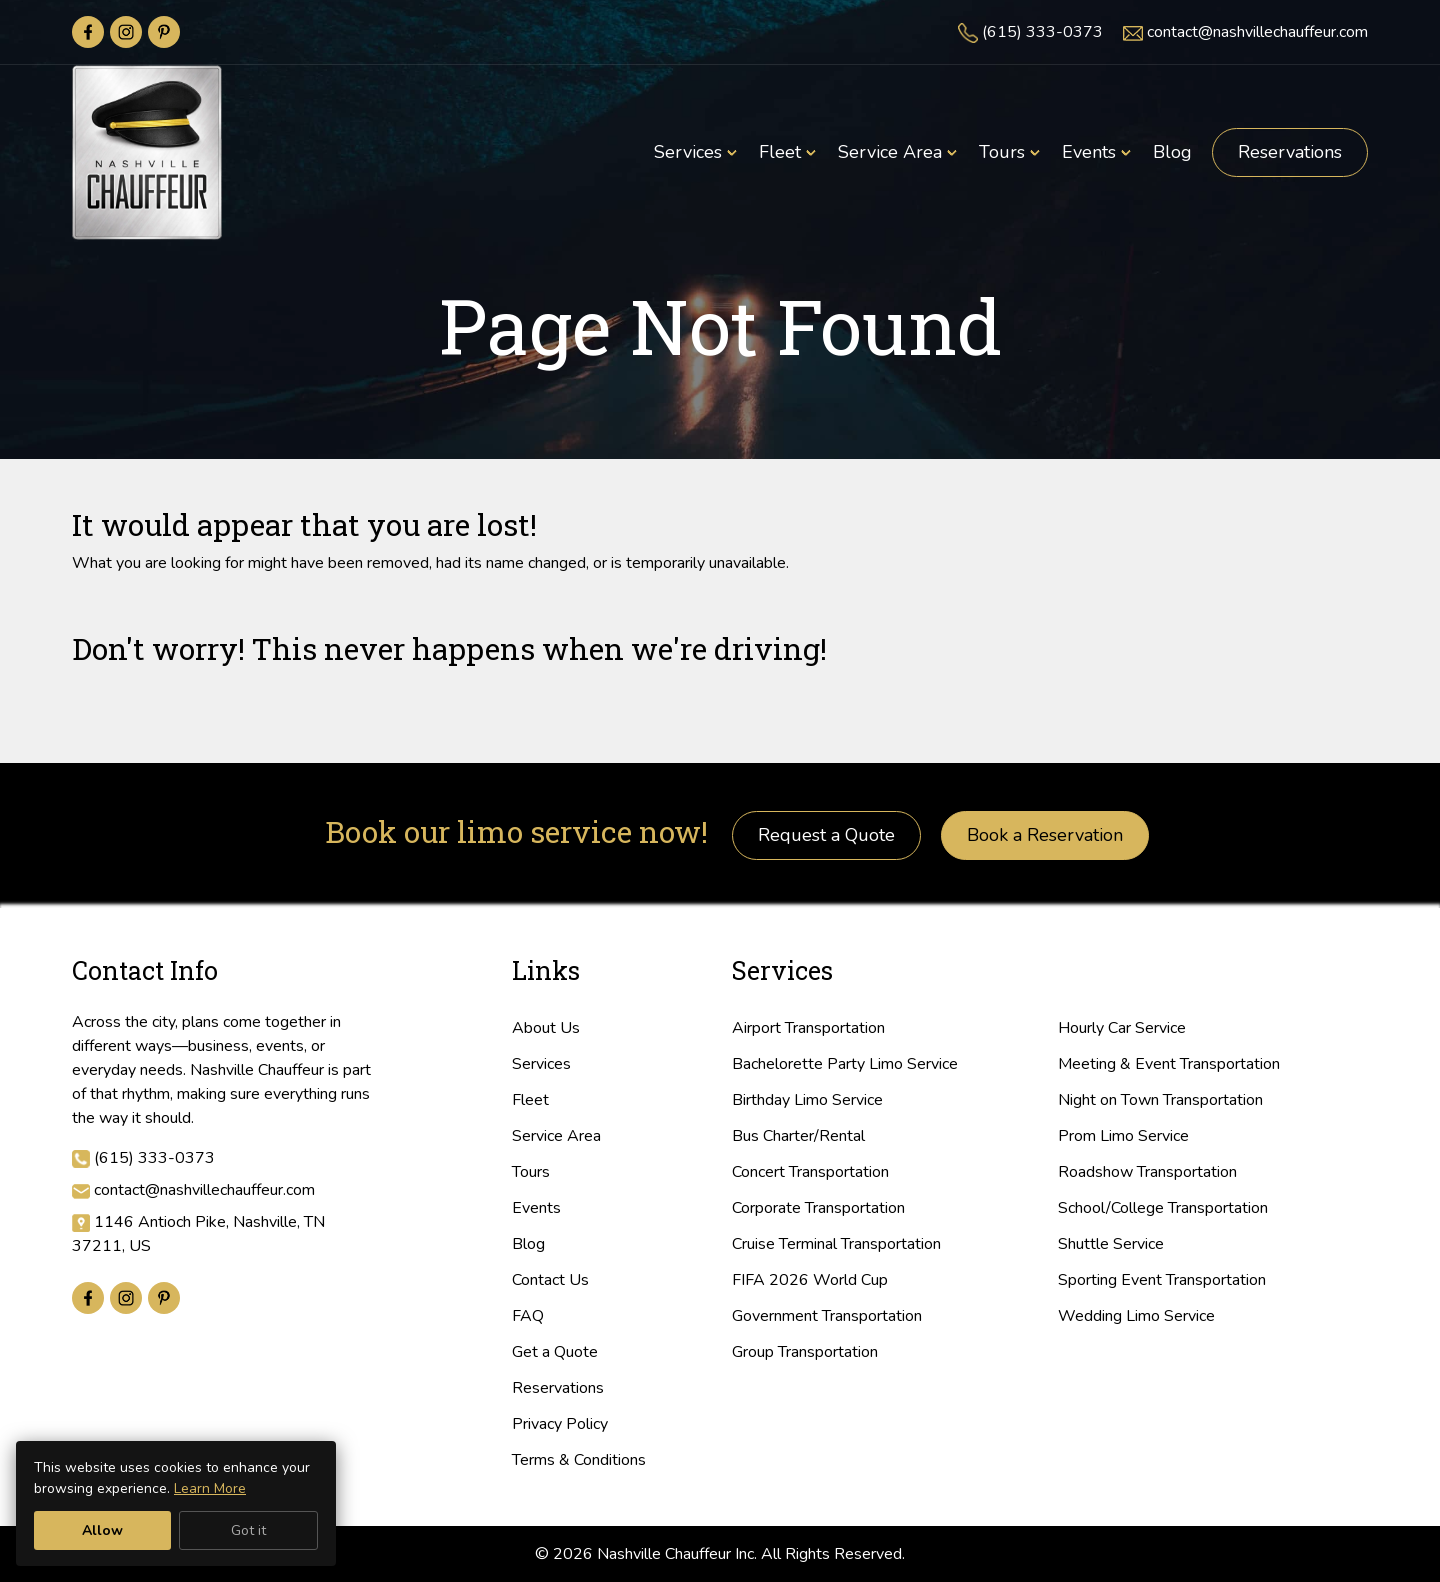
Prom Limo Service (1123, 1136)
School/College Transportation (1163, 1208)
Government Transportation (827, 1316)
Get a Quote (555, 1352)
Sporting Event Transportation (1162, 1280)
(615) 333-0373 (1042, 32)
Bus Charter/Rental (798, 1136)
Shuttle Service (1111, 1244)
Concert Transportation (810, 1172)
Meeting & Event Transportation (1169, 1064)
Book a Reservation (1045, 835)
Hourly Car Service (1122, 1028)
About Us (546, 1028)
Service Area (556, 1136)
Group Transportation (805, 1352)
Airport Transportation (808, 1028)
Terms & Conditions (579, 1460)
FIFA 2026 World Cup (810, 1280)
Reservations (1290, 152)
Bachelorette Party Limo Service (845, 1064)
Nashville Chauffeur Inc (675, 1554)
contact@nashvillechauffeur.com (1257, 32)
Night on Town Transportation (1160, 1100)
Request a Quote (826, 835)
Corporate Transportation (818, 1208)
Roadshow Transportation (1147, 1172)
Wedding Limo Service (1136, 1316)
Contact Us (550, 1280)
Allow (102, 1530)
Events (536, 1208)
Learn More (210, 1488)
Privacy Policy (560, 1424)
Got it (248, 1530)
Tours (531, 1172)
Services (541, 1064)
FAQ (528, 1316)
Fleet (530, 1100)
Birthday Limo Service (807, 1100)
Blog (528, 1244)
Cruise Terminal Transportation (836, 1244)
